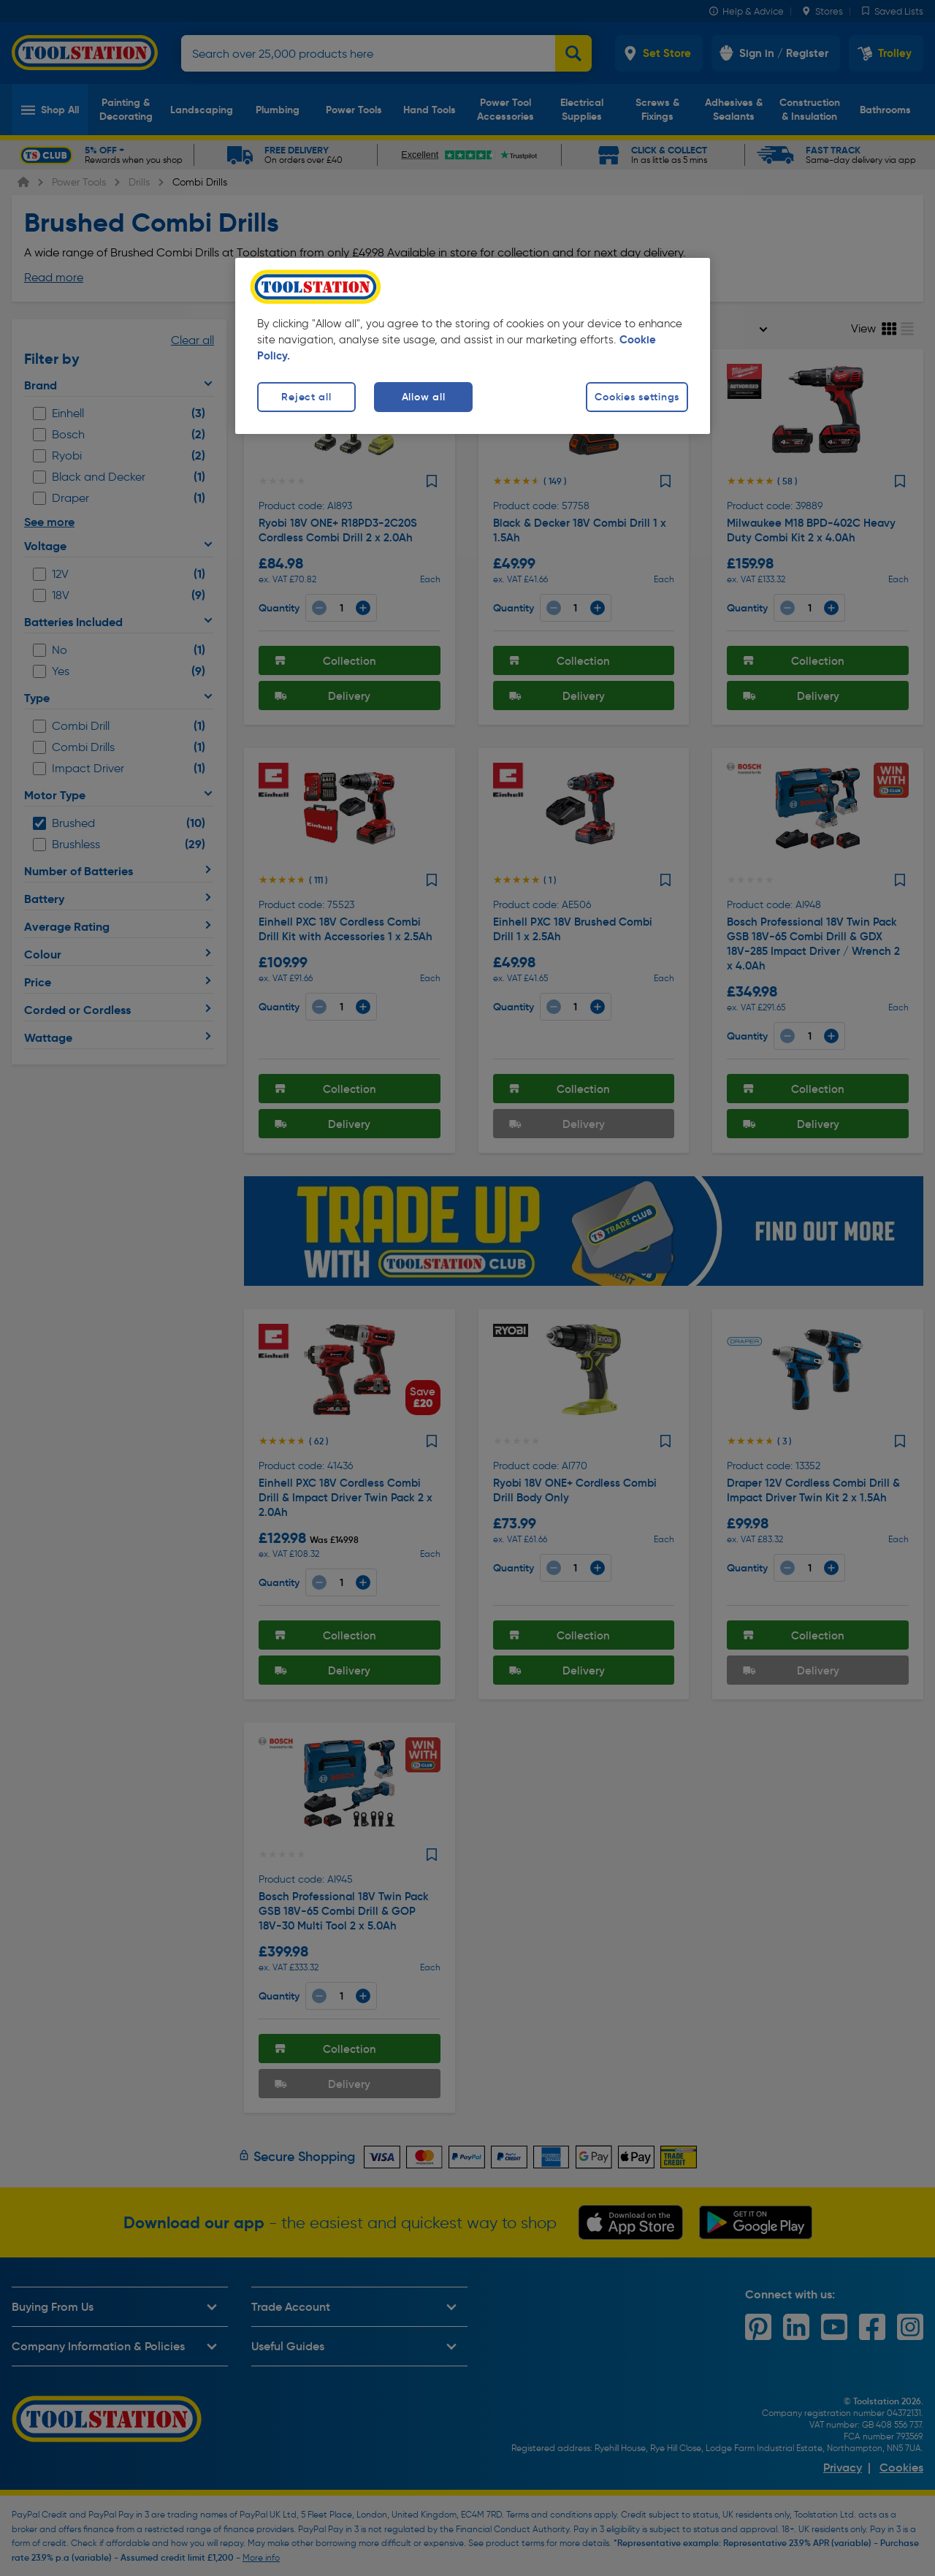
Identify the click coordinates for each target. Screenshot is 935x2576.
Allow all (423, 396)
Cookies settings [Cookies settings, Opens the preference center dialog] (637, 396)
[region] (472, 346)
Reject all (306, 396)
